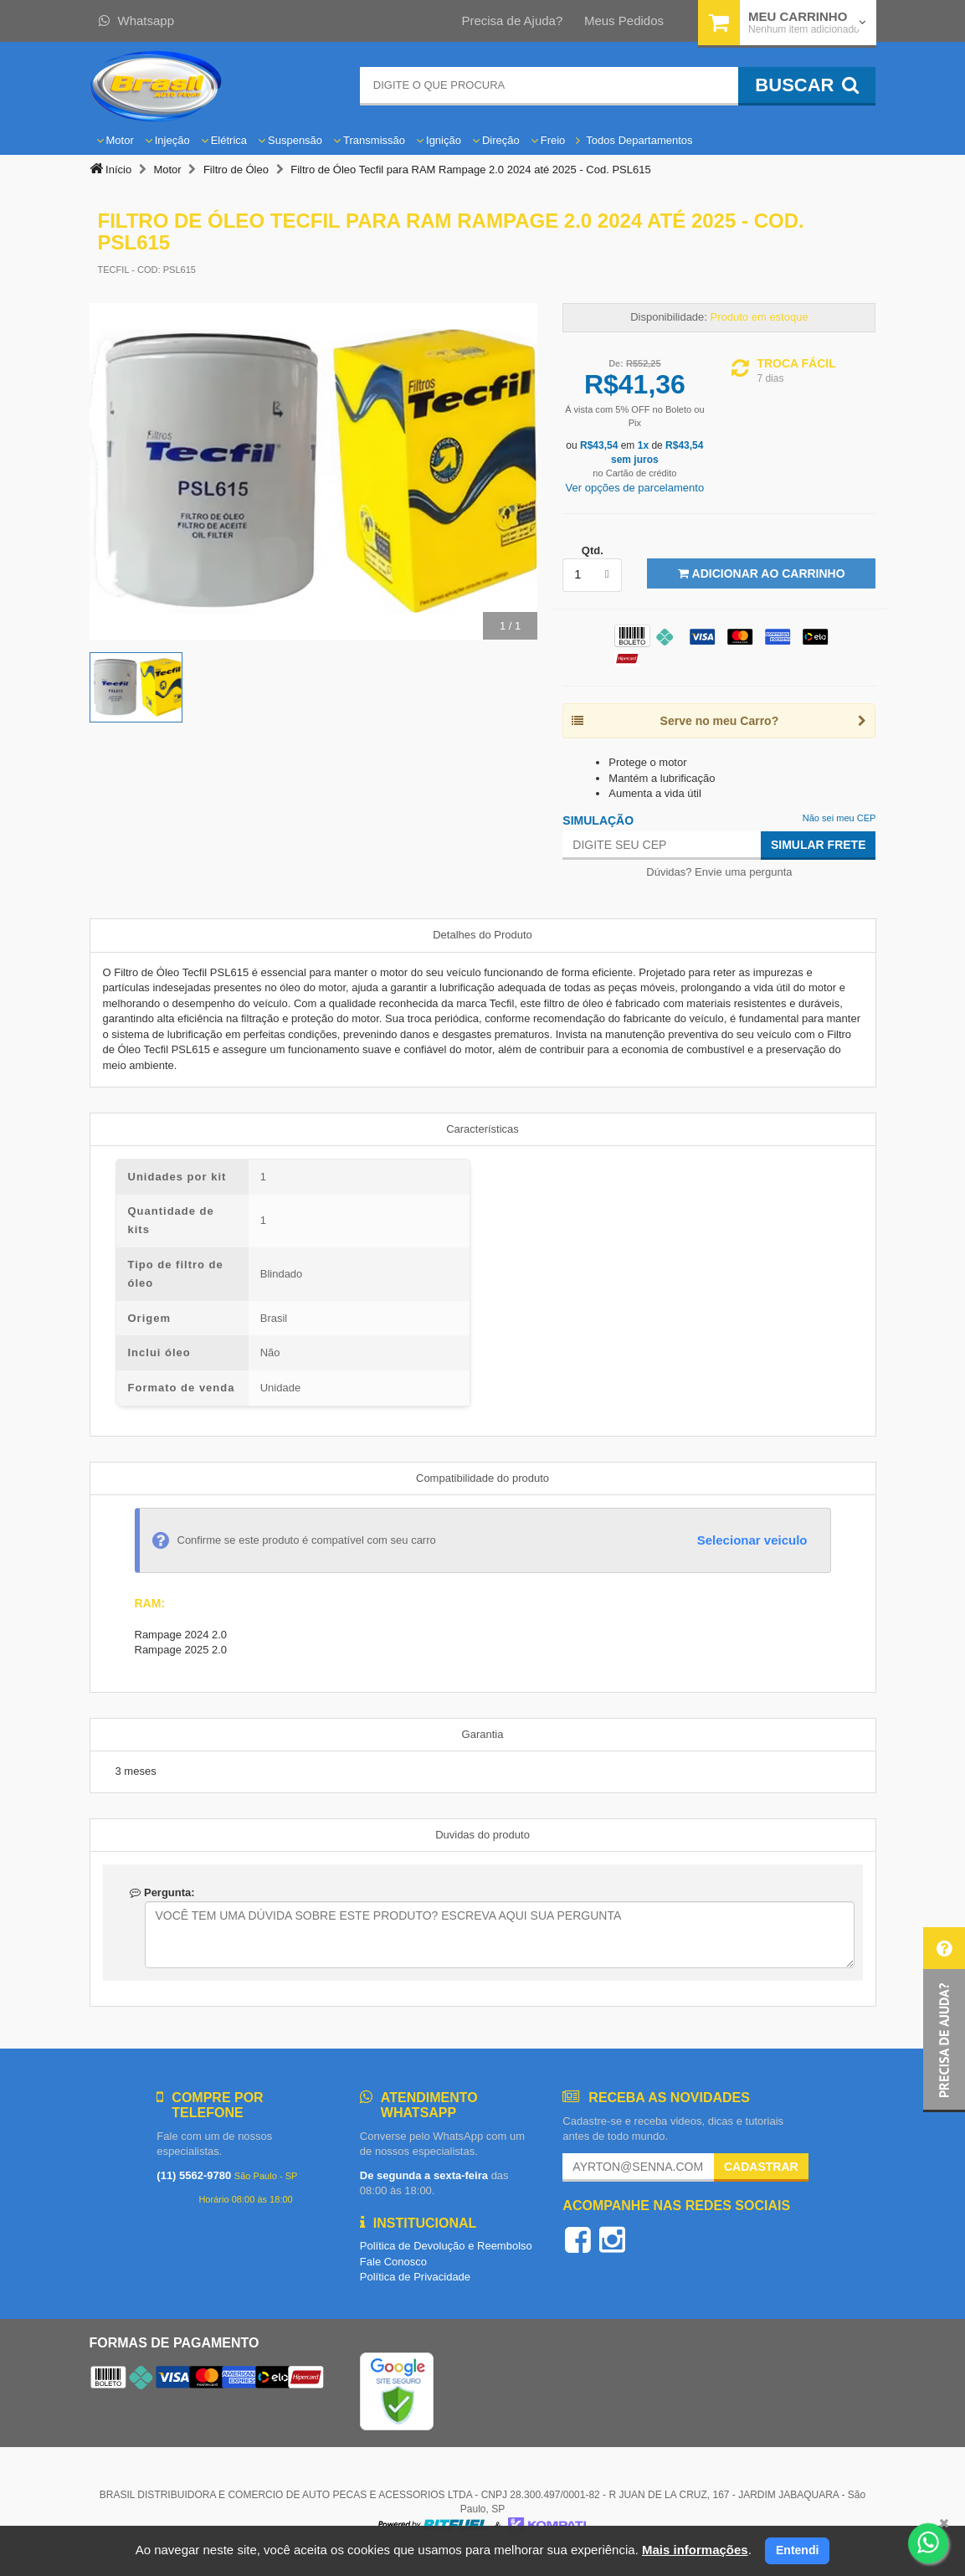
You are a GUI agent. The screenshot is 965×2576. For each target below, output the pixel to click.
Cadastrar (761, 2166)
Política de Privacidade (415, 2276)
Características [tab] (482, 1129)
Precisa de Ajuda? (511, 20)
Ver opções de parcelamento (635, 487)
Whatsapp (137, 20)
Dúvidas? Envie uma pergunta (719, 872)
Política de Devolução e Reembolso (446, 2245)
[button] (944, 2019)
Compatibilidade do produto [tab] (482, 1478)
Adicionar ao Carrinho (761, 573)
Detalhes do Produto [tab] (482, 934)
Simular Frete (818, 844)
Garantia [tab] (483, 1734)
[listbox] (592, 575)
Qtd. (592, 550)
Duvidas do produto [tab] (482, 1834)
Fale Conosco (393, 2261)
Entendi (797, 2550)
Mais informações (695, 2550)
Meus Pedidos (624, 20)
